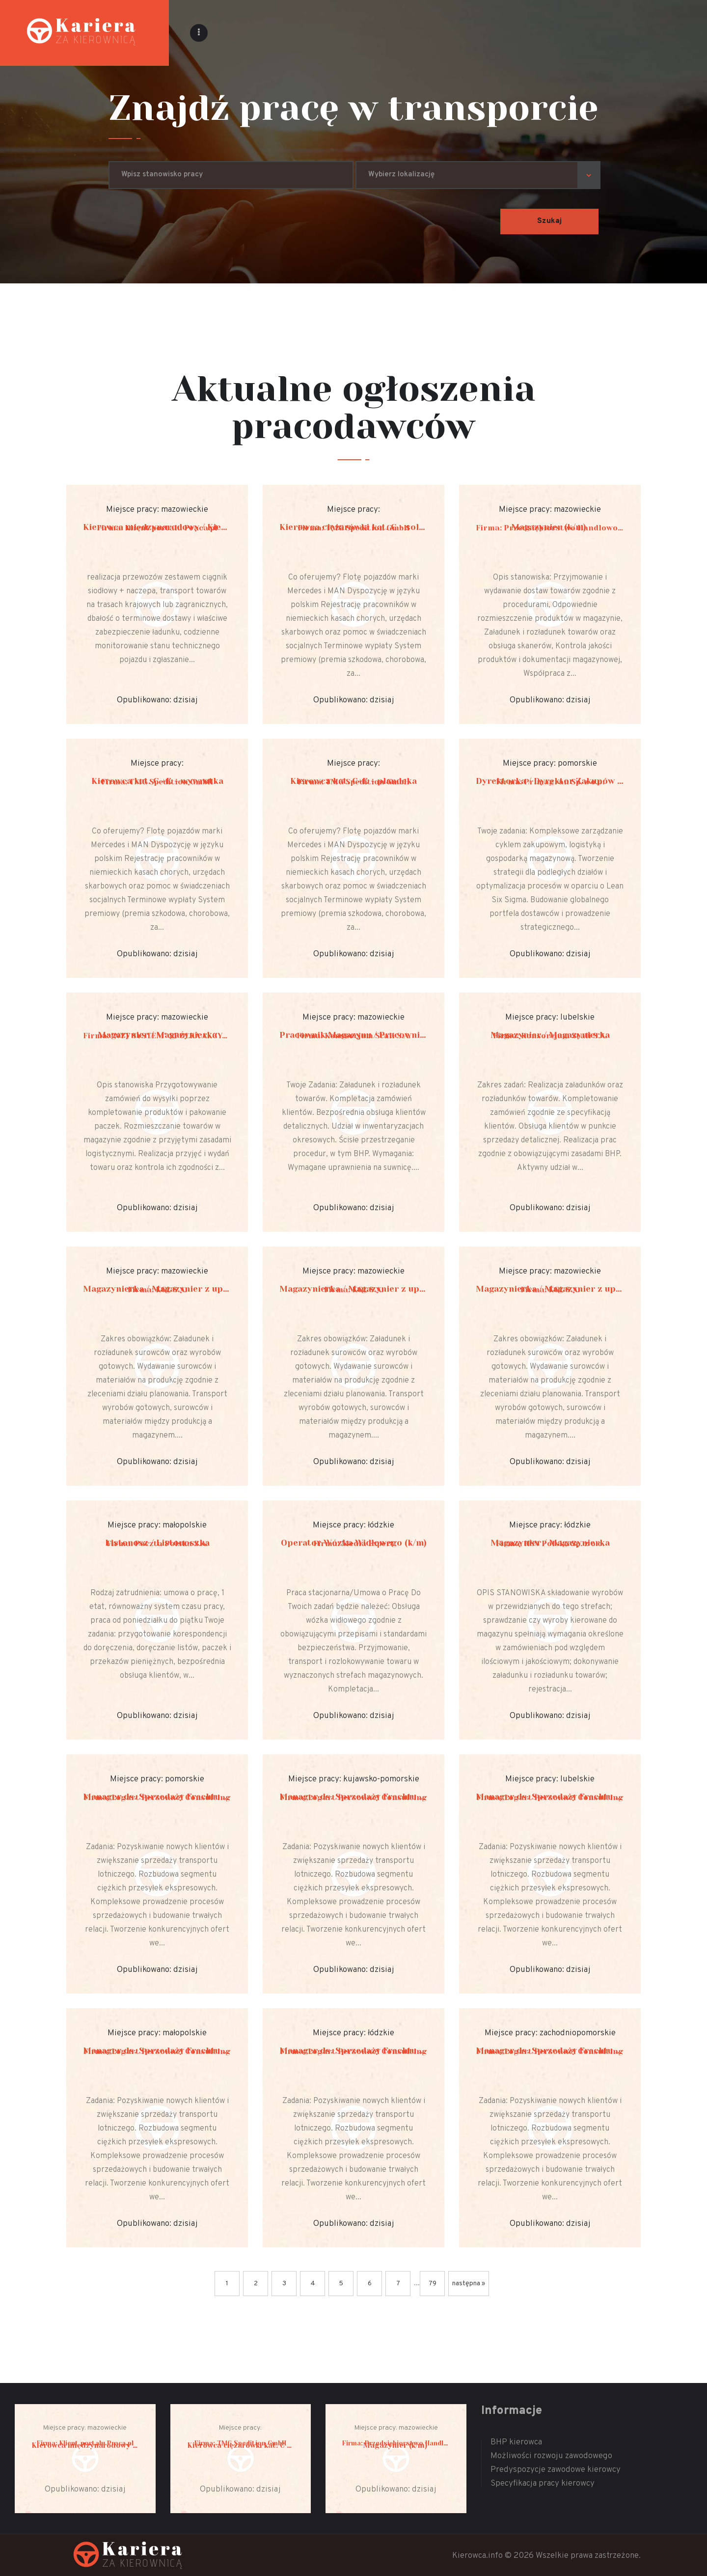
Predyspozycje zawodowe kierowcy (555, 2470)
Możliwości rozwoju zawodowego (551, 2456)
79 (432, 2283)
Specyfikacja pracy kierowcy (542, 2483)
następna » (468, 2283)
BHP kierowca (516, 2442)
